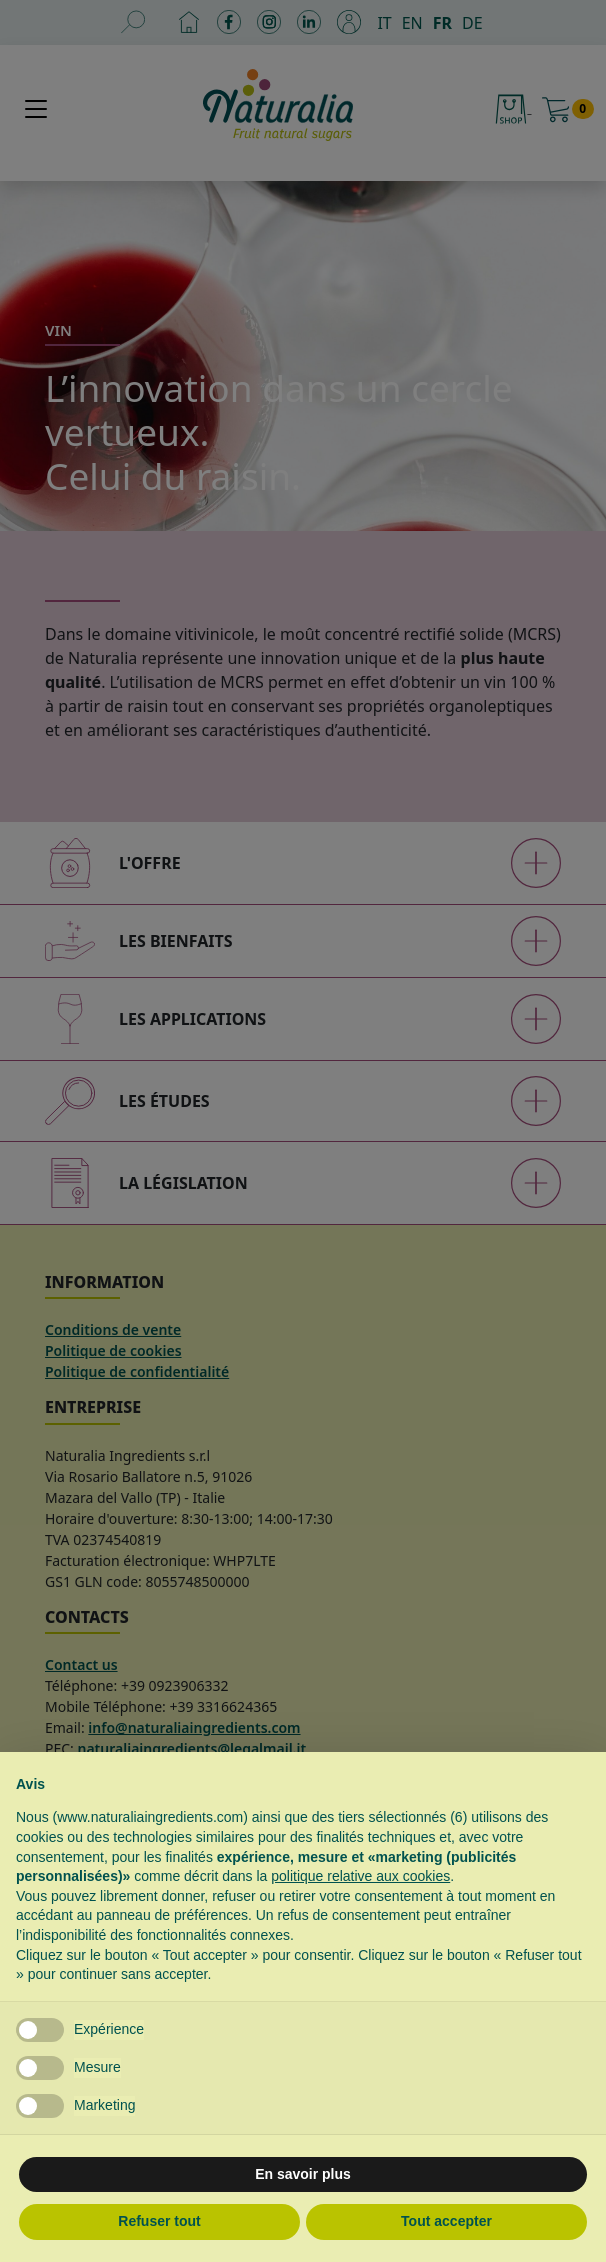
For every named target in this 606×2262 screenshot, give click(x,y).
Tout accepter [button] (446, 2221)
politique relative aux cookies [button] (360, 1876)
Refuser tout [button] (159, 2221)
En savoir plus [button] (303, 2174)
